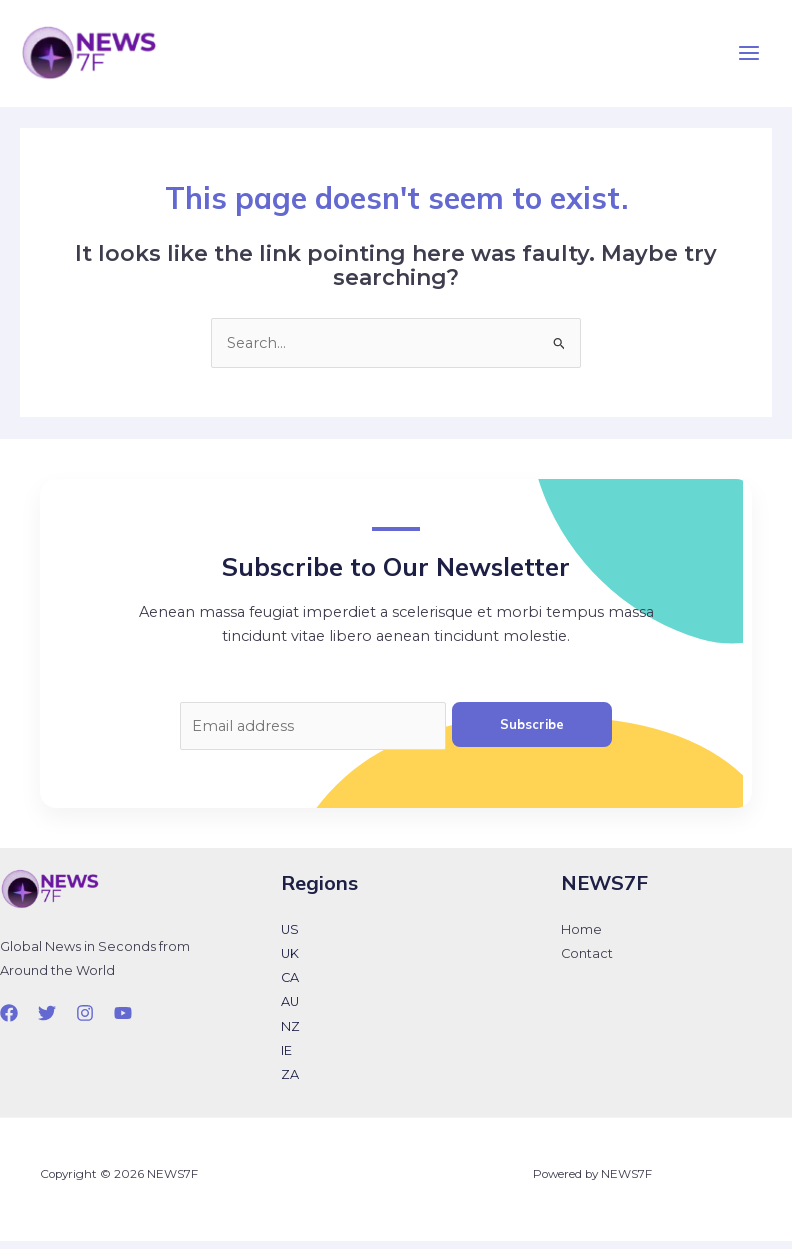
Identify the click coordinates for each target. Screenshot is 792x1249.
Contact (587, 962)
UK (290, 962)
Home (581, 938)
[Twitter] (47, 1021)
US (290, 938)
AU (290, 1010)
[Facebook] (9, 1021)
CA (290, 986)
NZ (290, 1034)
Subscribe (532, 733)
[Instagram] (85, 1021)
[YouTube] (123, 1021)
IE (286, 1058)
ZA (290, 1082)
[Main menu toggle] (749, 58)
